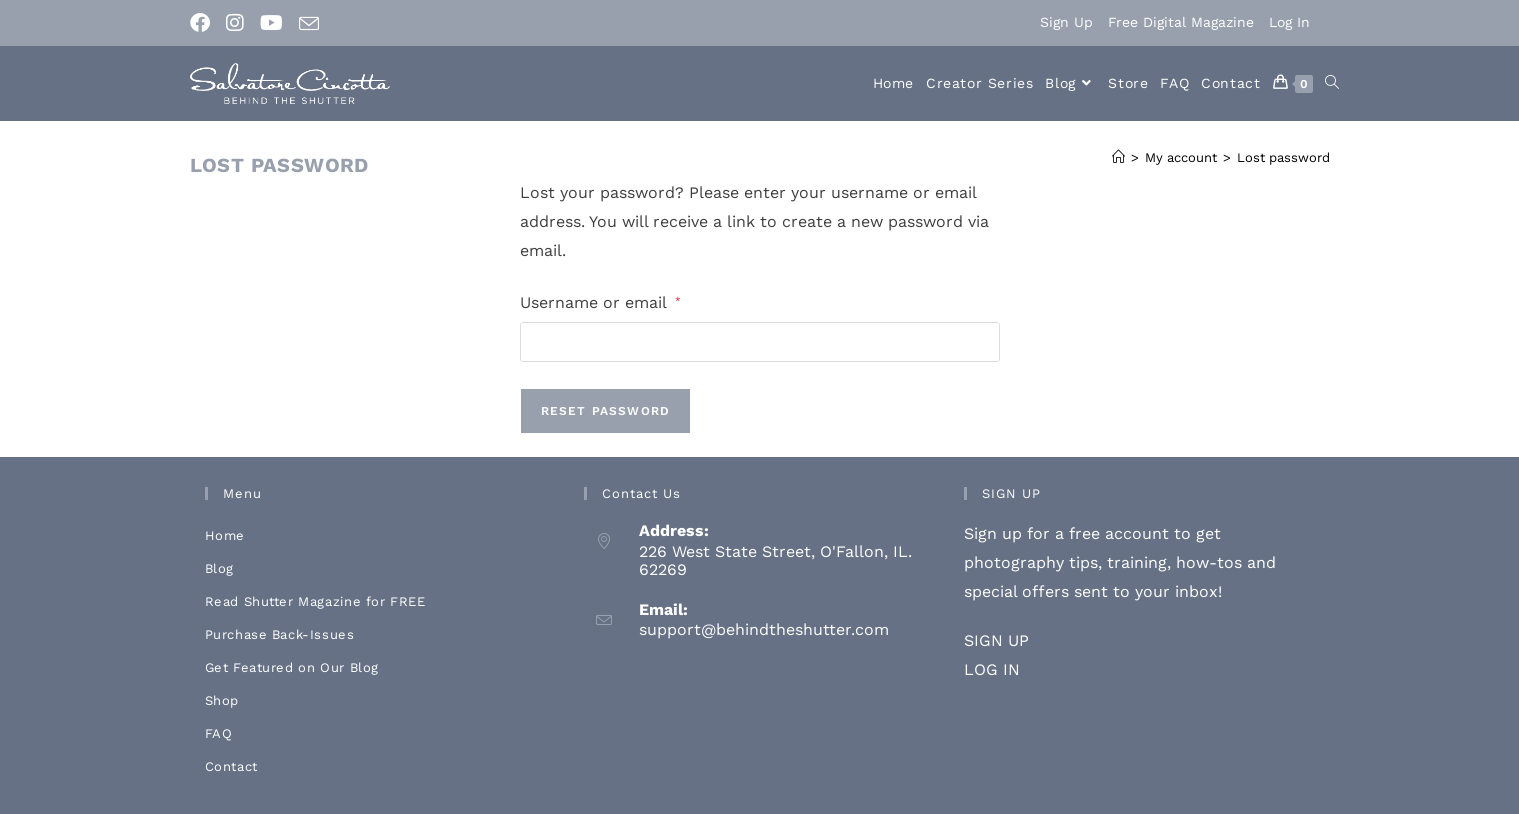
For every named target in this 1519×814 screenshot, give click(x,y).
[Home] (1118, 157)
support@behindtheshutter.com (764, 629)
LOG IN (992, 669)
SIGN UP (996, 640)
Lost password (1283, 157)
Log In (1289, 22)
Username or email (600, 300)
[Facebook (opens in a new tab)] (204, 23)
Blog (219, 568)
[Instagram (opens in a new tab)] (235, 23)
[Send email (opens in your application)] (309, 24)
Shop (222, 700)
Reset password (606, 411)
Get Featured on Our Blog (292, 667)
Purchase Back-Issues (280, 634)
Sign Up (1066, 22)
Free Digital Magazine (1181, 22)
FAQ (219, 733)
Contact (231, 766)
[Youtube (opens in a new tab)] (271, 23)
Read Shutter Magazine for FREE (315, 601)
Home (225, 535)
